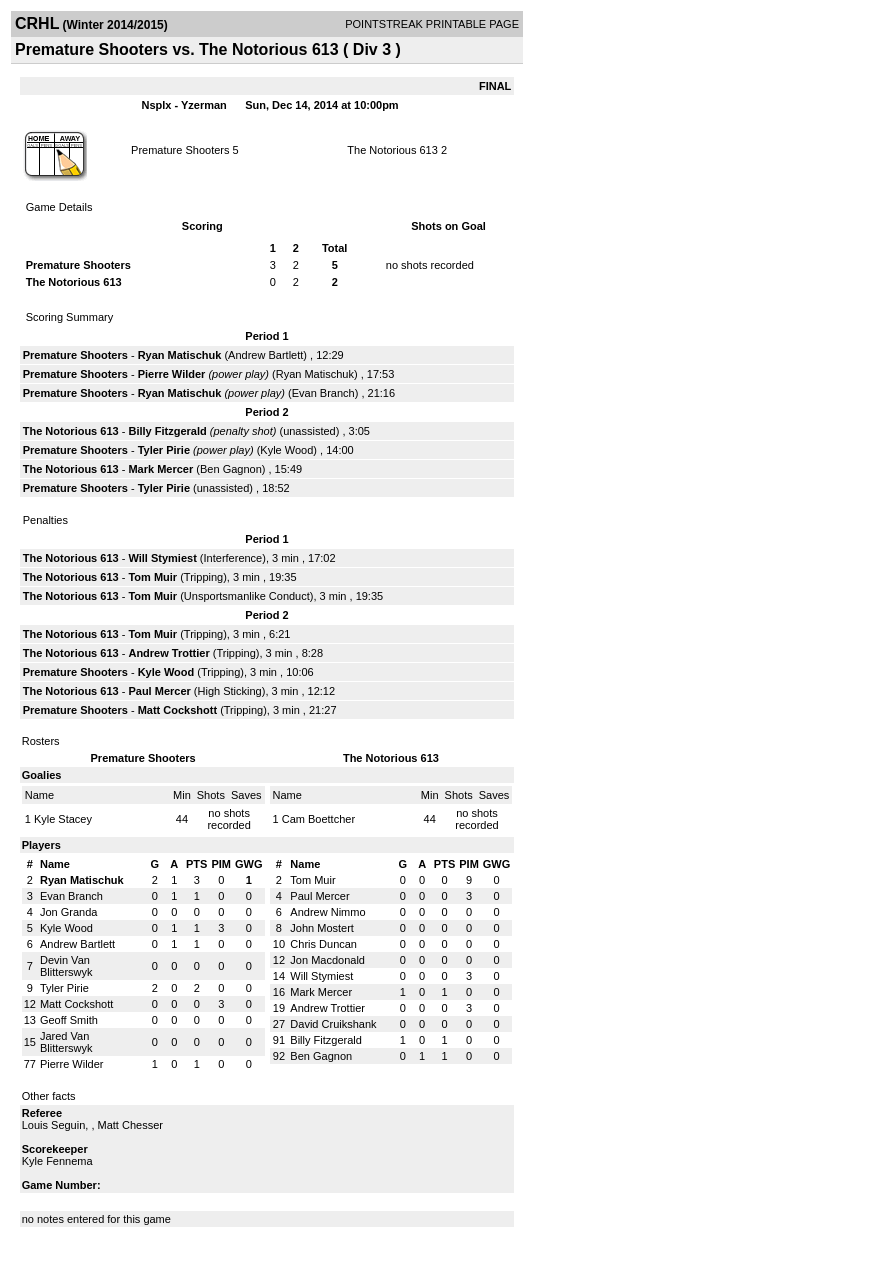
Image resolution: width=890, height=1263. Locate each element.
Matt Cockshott (177, 710)
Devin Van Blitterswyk (66, 966)
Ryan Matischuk (180, 355)
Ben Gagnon (231, 469)
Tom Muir (152, 577)
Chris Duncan (323, 944)
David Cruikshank (333, 1024)
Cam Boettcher (318, 819)
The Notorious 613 (392, 150)
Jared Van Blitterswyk (66, 1042)
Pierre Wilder (172, 374)
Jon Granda (68, 912)
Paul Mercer (159, 691)
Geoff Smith (69, 1020)
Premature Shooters (180, 150)
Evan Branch (323, 393)
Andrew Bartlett (265, 355)
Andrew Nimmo (327, 912)
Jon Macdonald (327, 960)
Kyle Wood (286, 450)
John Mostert (322, 928)
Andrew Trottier (168, 653)
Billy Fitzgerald (167, 431)
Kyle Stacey (63, 819)
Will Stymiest (162, 558)
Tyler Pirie (164, 450)
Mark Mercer (160, 469)
